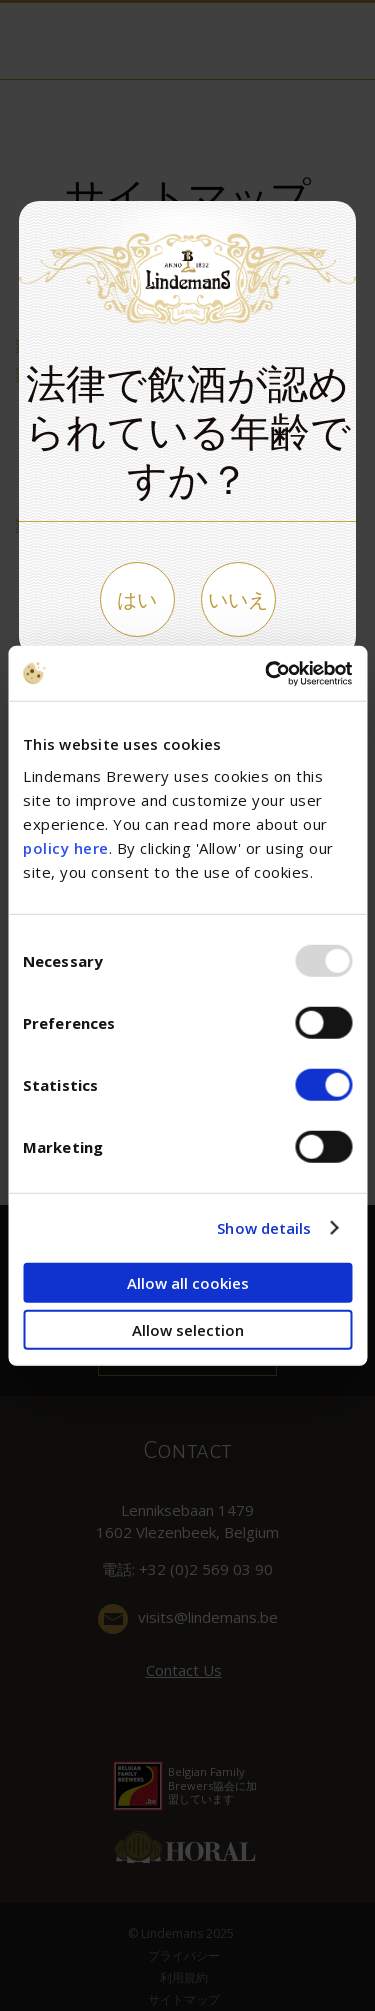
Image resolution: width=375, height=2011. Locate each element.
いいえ (238, 599)
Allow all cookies (188, 1282)
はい (137, 599)
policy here (66, 847)
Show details (264, 1228)
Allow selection (188, 1330)
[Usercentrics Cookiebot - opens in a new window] (267, 673)
